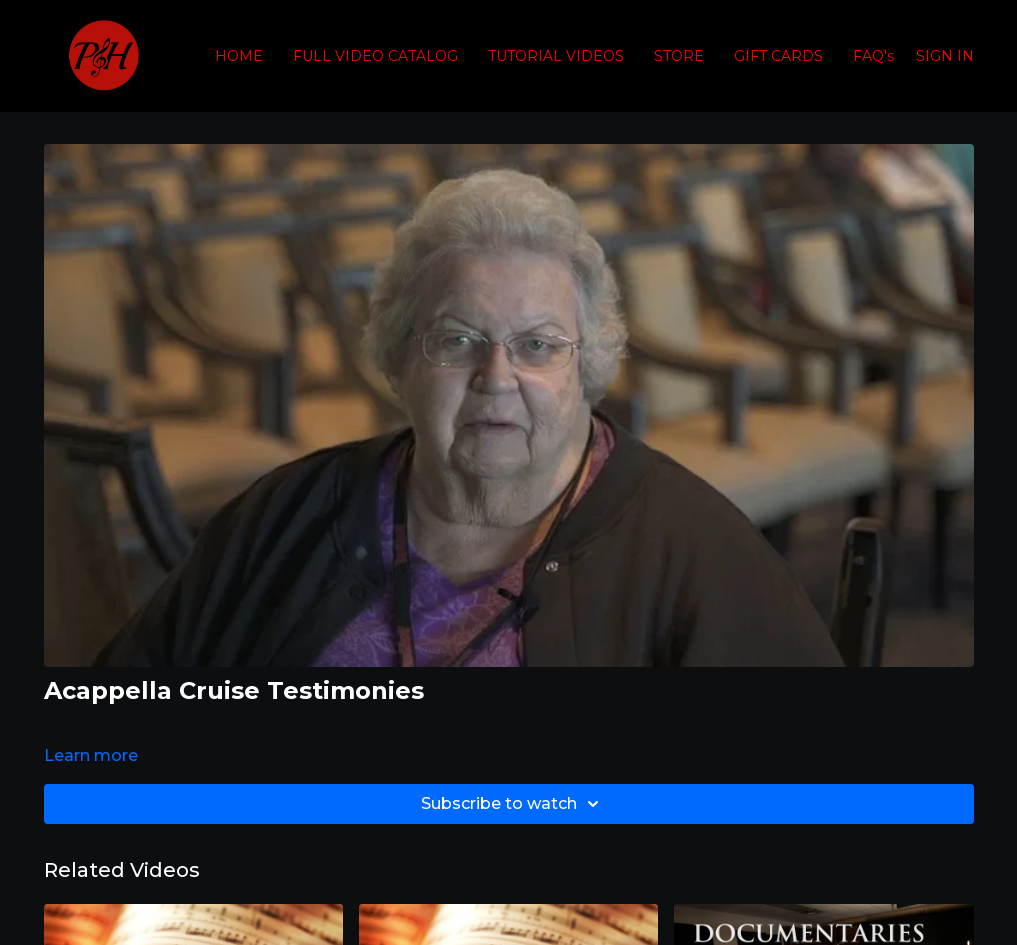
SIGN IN (945, 56)
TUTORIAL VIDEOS (556, 56)
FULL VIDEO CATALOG (375, 56)
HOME (239, 56)
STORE (679, 56)
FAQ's (873, 56)
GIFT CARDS (778, 56)
